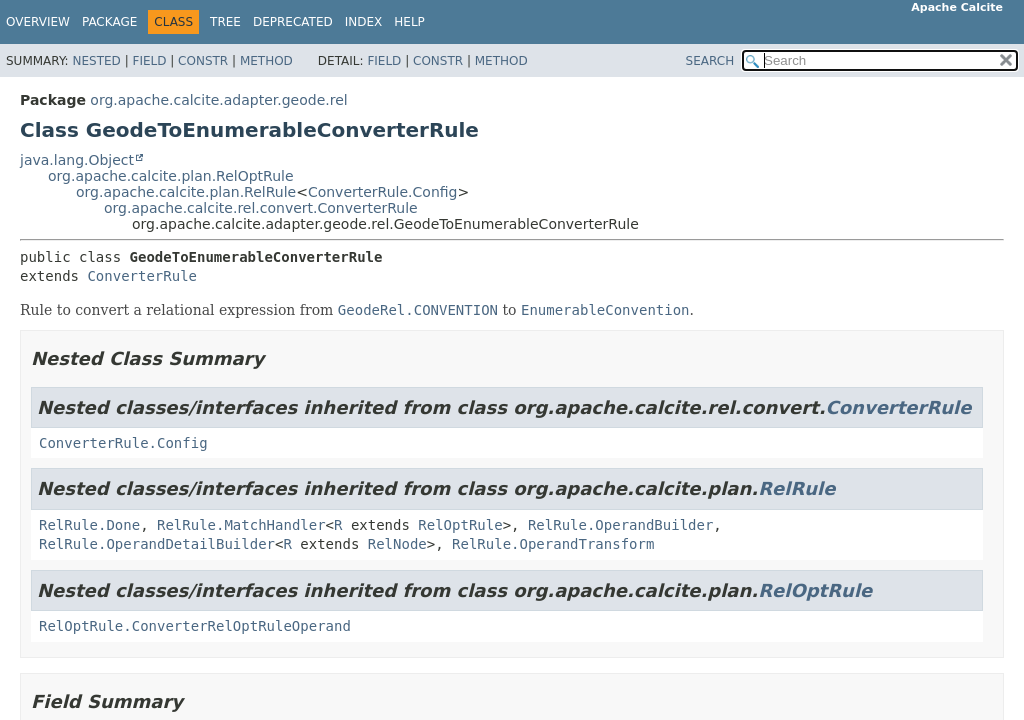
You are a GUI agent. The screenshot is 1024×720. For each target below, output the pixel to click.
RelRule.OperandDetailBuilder (157, 544)
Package (109, 22)
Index (364, 22)
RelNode (397, 544)
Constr (203, 61)
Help (409, 22)
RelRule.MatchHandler (241, 525)
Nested (96, 61)
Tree (225, 22)
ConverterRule (142, 276)
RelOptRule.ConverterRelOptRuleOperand (195, 626)
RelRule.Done (89, 525)
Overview (38, 22)
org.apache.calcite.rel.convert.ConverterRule (261, 208)
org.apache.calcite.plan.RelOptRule (171, 176)
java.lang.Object (77, 160)
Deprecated (293, 22)
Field (149, 61)
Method (266, 61)
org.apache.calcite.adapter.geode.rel (218, 100)
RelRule (796, 488)
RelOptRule (460, 525)
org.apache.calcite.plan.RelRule (186, 192)
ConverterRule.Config (383, 192)
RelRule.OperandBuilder (620, 525)
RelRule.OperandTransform (553, 544)
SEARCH (710, 61)
